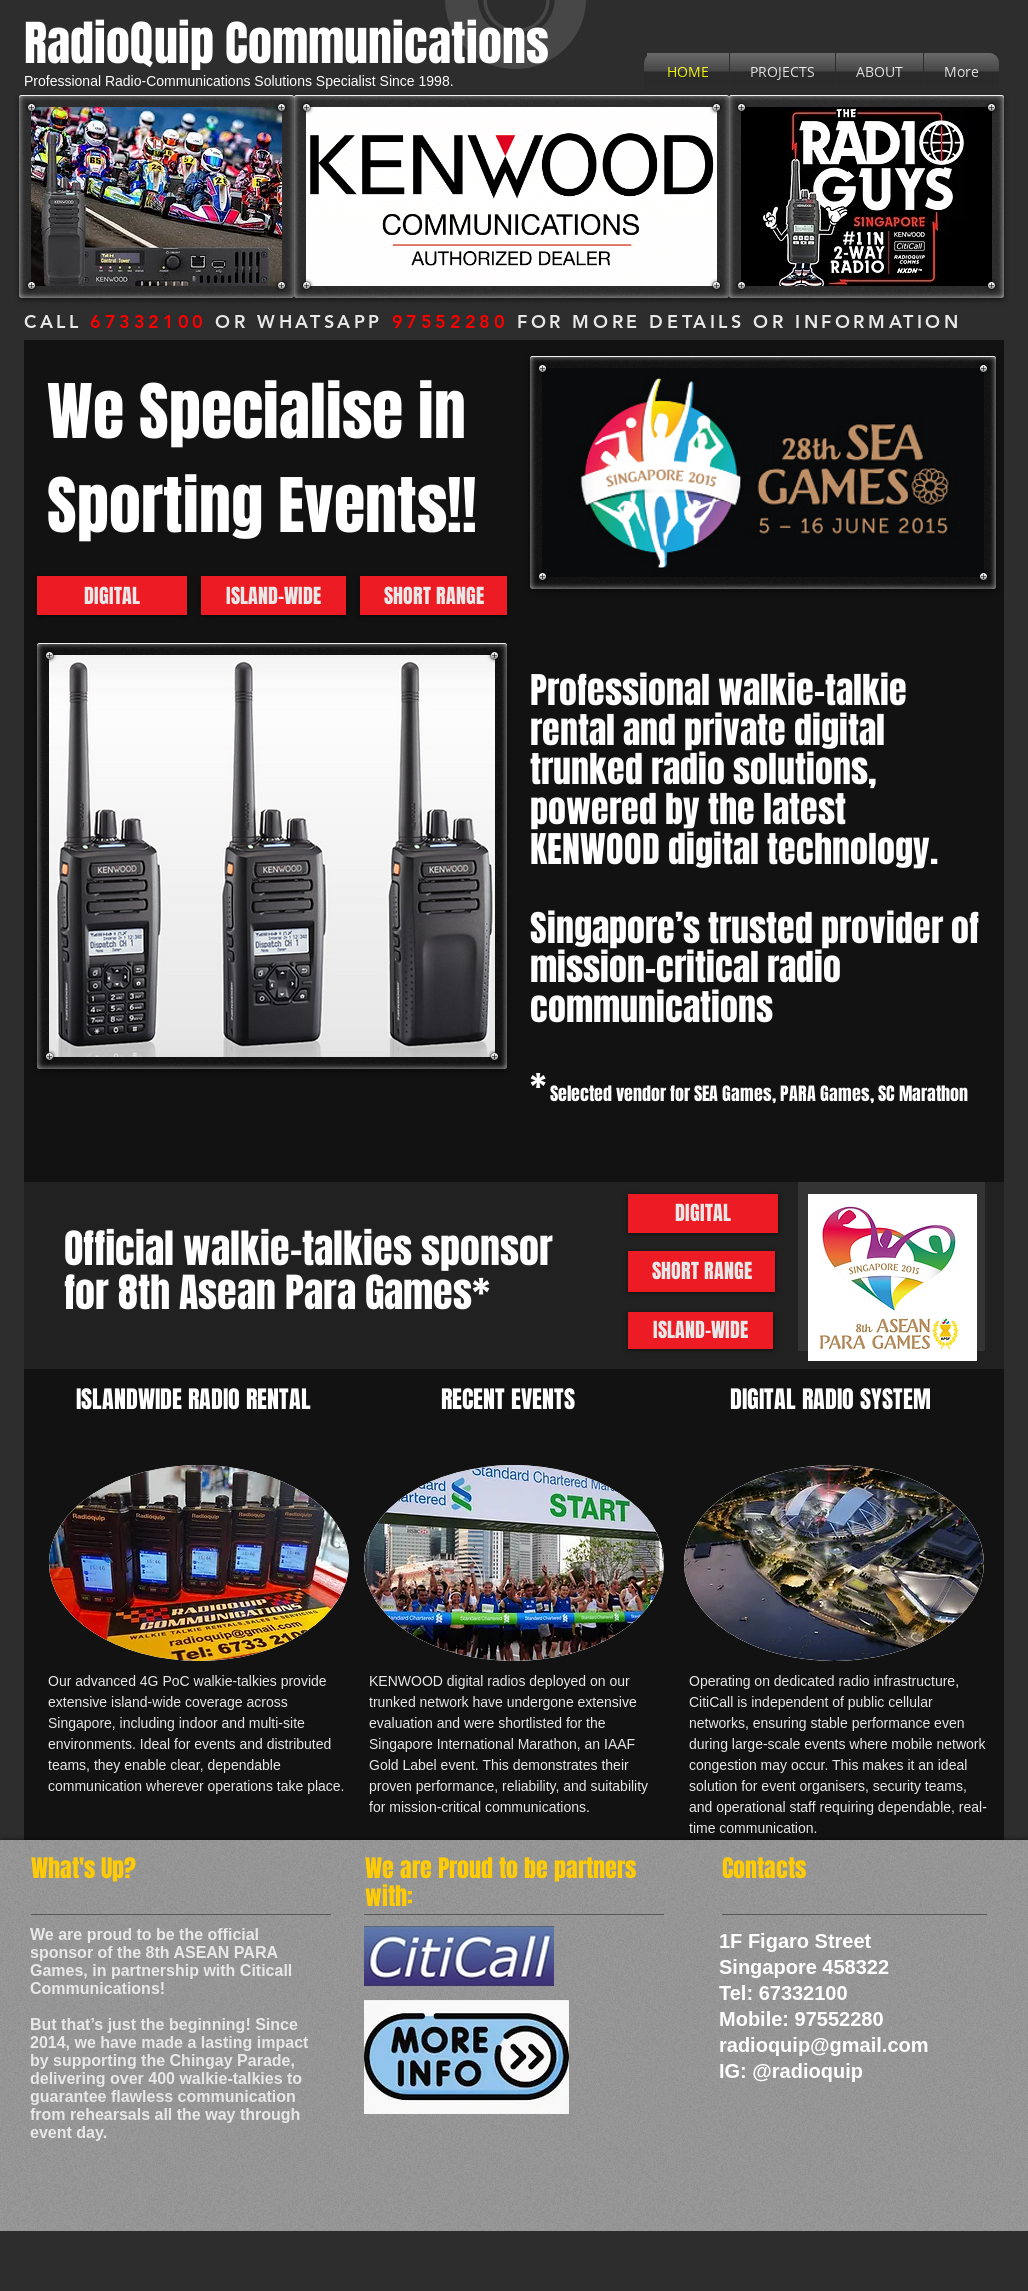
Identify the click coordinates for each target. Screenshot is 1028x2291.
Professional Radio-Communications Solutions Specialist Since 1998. (239, 81)
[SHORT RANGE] (433, 595)
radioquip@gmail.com (824, 2045)
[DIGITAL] (112, 595)
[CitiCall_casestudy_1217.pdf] (466, 2059)
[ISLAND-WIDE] (273, 595)
